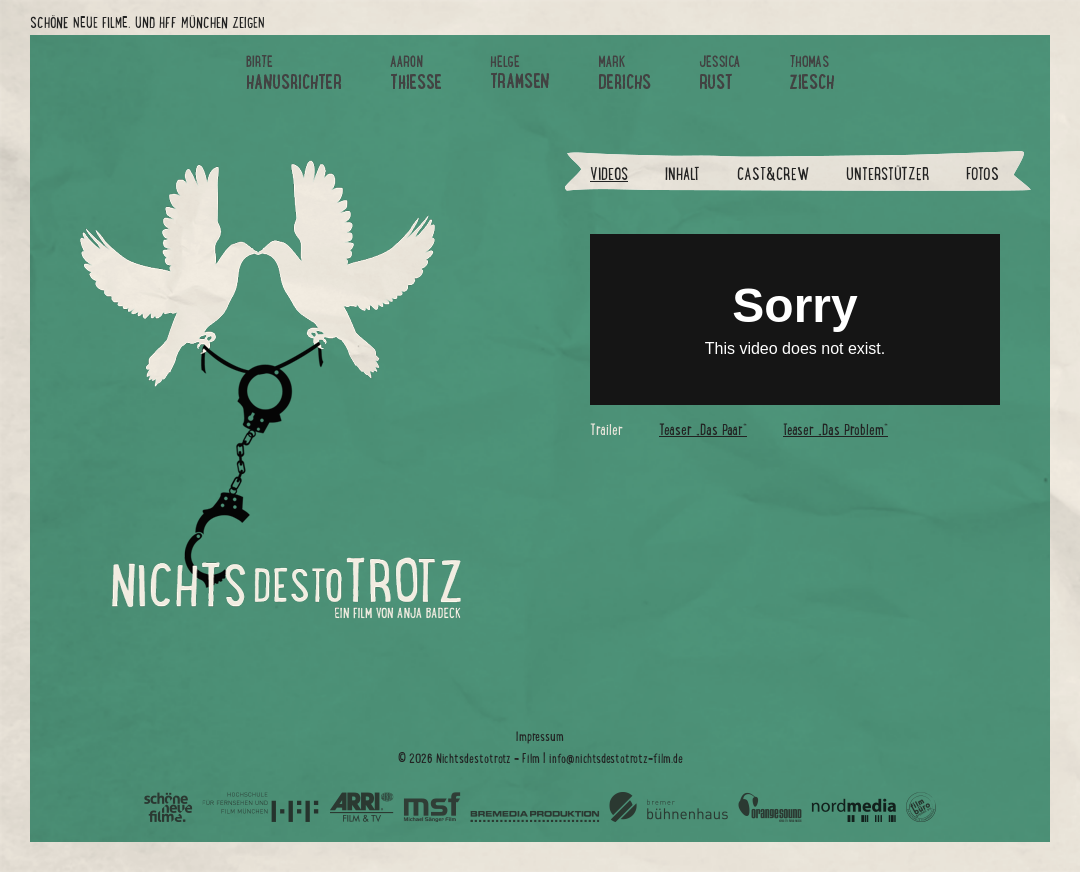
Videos (609, 174)
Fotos (982, 174)
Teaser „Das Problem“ (835, 430)
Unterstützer (887, 174)
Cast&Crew (773, 174)
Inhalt (682, 174)
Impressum (540, 736)
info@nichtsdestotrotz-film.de (616, 758)
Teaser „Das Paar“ (703, 430)
